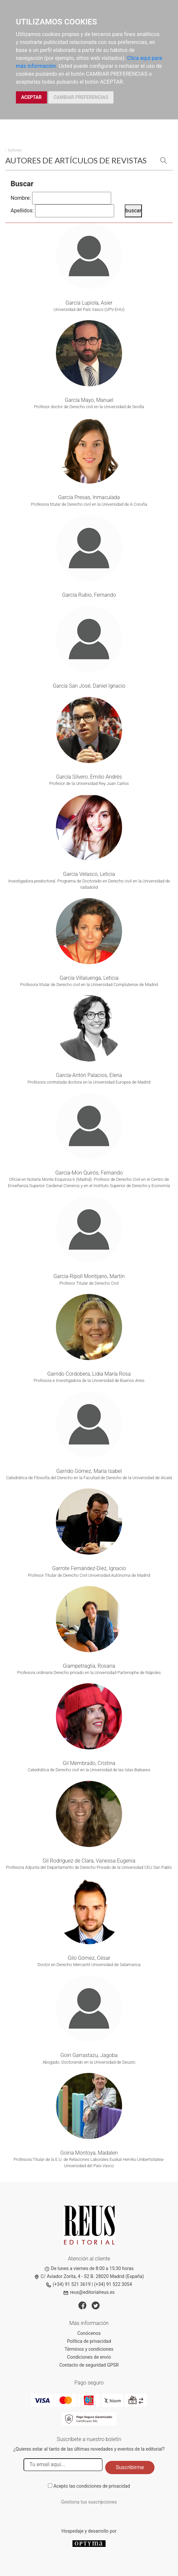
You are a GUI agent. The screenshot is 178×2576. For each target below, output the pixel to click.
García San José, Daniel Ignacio (89, 686)
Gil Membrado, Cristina (89, 1763)
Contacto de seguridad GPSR (89, 2365)
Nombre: (21, 198)
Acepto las (91, 2486)
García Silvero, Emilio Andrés (89, 777)
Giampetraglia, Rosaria (89, 1666)
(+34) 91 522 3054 (113, 2284)
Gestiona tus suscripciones (89, 2502)
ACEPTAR (31, 97)
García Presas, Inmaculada (89, 497)
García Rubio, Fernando (89, 595)
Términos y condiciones (89, 2349)
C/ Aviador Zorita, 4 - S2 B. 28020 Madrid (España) (89, 2276)
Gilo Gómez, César (89, 1958)
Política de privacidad (89, 2341)
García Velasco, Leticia (89, 874)
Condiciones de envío (89, 2357)
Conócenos (89, 2333)
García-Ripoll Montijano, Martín (88, 1276)
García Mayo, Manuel (89, 400)
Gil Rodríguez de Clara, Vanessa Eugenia (89, 1861)
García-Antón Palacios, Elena (89, 1075)
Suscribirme (130, 2467)
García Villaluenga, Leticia (89, 978)
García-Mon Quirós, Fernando (89, 1173)
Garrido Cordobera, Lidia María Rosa (89, 1374)
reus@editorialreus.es (88, 2292)
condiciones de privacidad (103, 2486)
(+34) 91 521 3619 (68, 2284)
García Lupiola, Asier (89, 303)
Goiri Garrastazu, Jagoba (89, 2055)
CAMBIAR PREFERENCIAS (81, 97)
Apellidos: (22, 210)
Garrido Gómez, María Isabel (89, 1471)
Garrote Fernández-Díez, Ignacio (89, 1568)
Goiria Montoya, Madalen (89, 2153)
